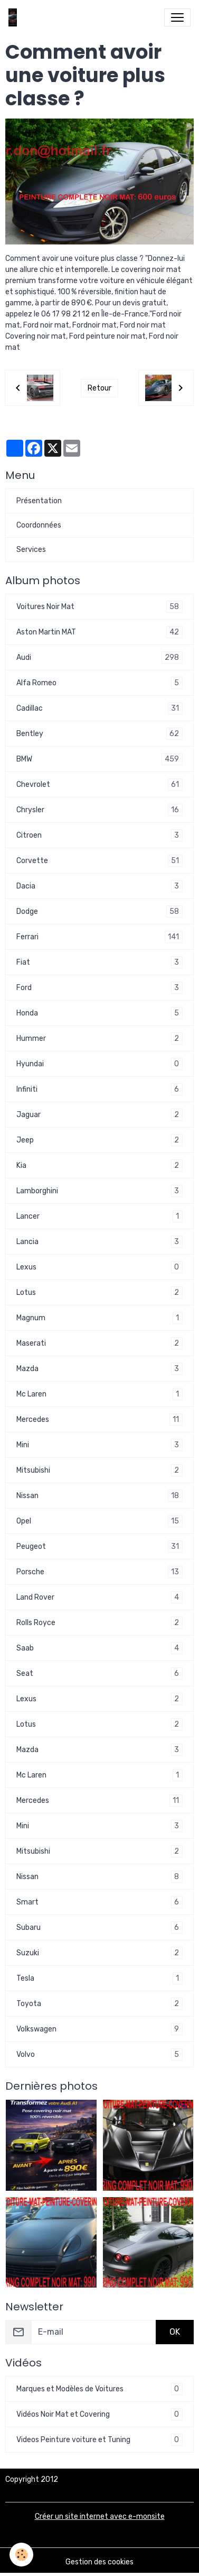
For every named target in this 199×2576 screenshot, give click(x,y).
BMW (99, 759)
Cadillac (99, 708)
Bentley (99, 734)
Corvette (99, 861)
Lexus (99, 1267)
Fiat (99, 962)
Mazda (99, 1369)
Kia (99, 1165)
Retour (99, 388)
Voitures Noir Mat (99, 607)
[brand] (14, 17)
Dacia (99, 886)
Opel (99, 1521)
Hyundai (99, 1064)
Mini (99, 1445)
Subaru (99, 1927)
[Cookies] (21, 2554)
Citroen (99, 835)
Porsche (99, 1572)
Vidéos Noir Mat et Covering (99, 2414)
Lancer (99, 1216)
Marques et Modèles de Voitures (99, 2389)
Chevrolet (99, 784)
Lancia (99, 1242)
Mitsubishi (99, 1470)
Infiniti (99, 1089)
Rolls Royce (99, 1623)
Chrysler (99, 810)
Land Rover (99, 1597)
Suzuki (99, 1953)
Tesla (99, 1978)
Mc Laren (99, 1394)
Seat (99, 1673)
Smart (99, 1902)
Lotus (99, 1292)
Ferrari (99, 937)
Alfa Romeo (99, 683)
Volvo (99, 2054)
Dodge (99, 911)
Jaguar (99, 1115)
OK (174, 2332)
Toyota (99, 2004)
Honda (99, 1013)
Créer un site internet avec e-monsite (100, 2516)
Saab (99, 1648)
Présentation (39, 500)
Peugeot (99, 1546)
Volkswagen (99, 2029)
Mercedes (99, 1419)
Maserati (99, 1343)
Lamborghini (99, 1191)
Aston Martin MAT (99, 632)
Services (31, 549)
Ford (99, 988)
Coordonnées (38, 525)
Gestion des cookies (99, 2561)
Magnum (99, 1318)
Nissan (99, 1496)
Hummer (99, 1038)
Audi (99, 657)
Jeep (99, 1140)
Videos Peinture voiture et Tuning (99, 2440)
